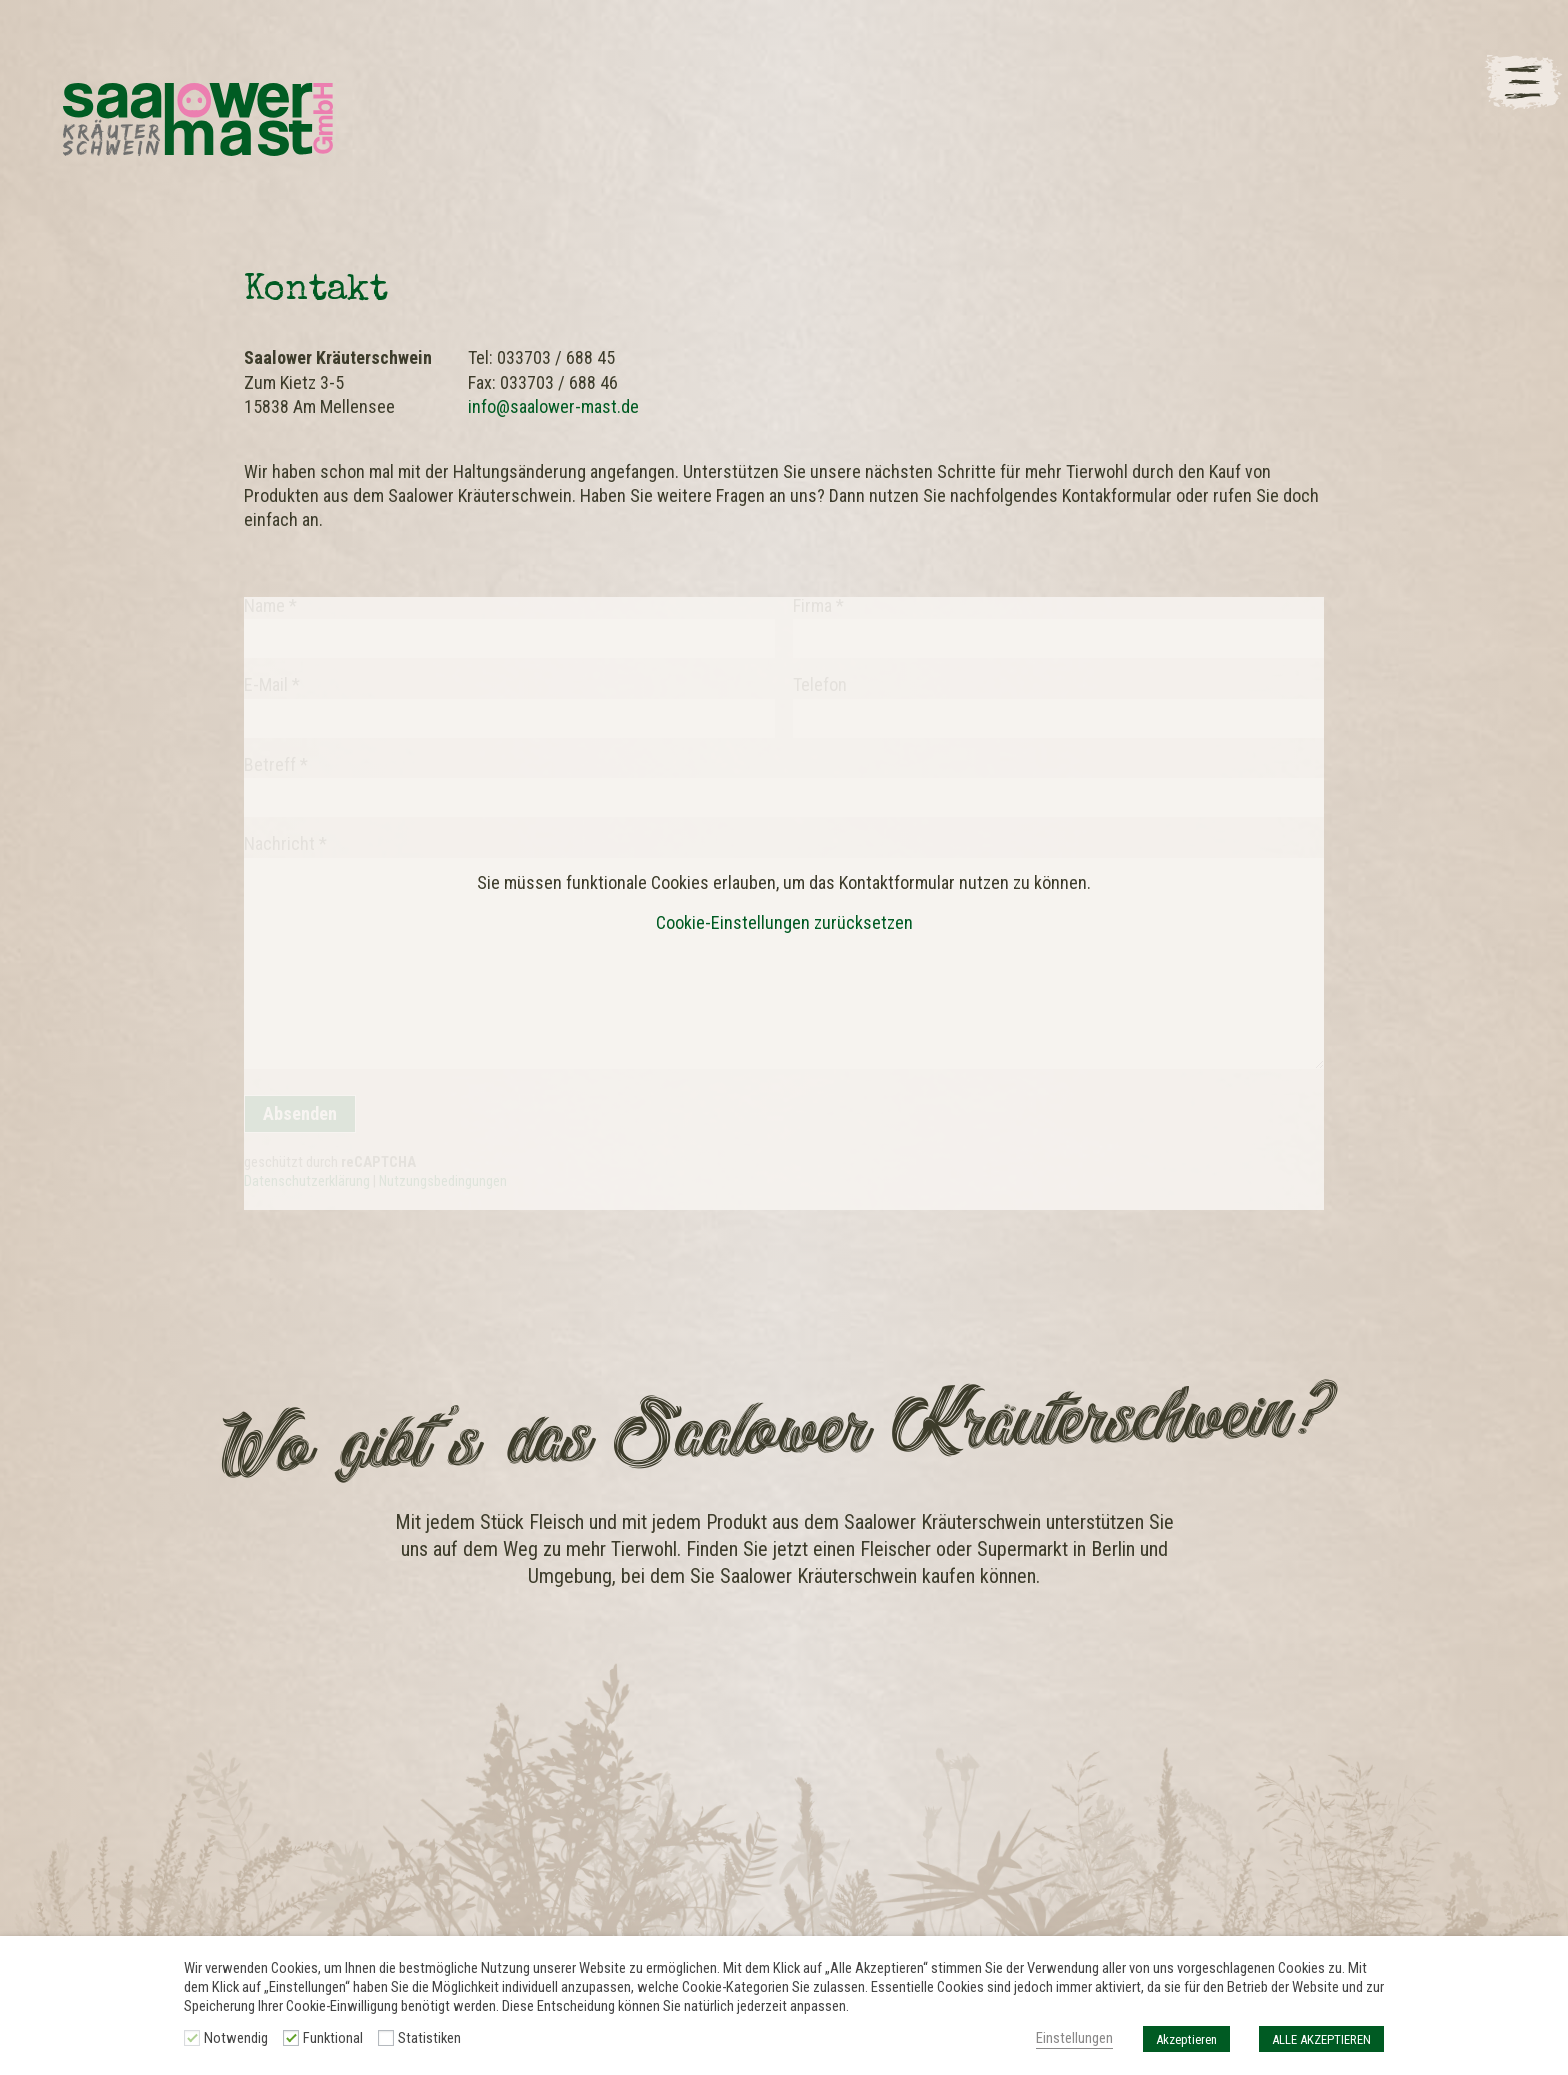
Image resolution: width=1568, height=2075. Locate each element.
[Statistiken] (386, 2038)
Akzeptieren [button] (1186, 2039)
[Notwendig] (192, 2038)
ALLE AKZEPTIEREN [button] (1321, 2039)
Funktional (333, 2038)
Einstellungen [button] (1074, 2038)
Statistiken (429, 2038)
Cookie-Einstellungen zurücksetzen (784, 923)
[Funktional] (291, 2038)
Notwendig (236, 2038)
